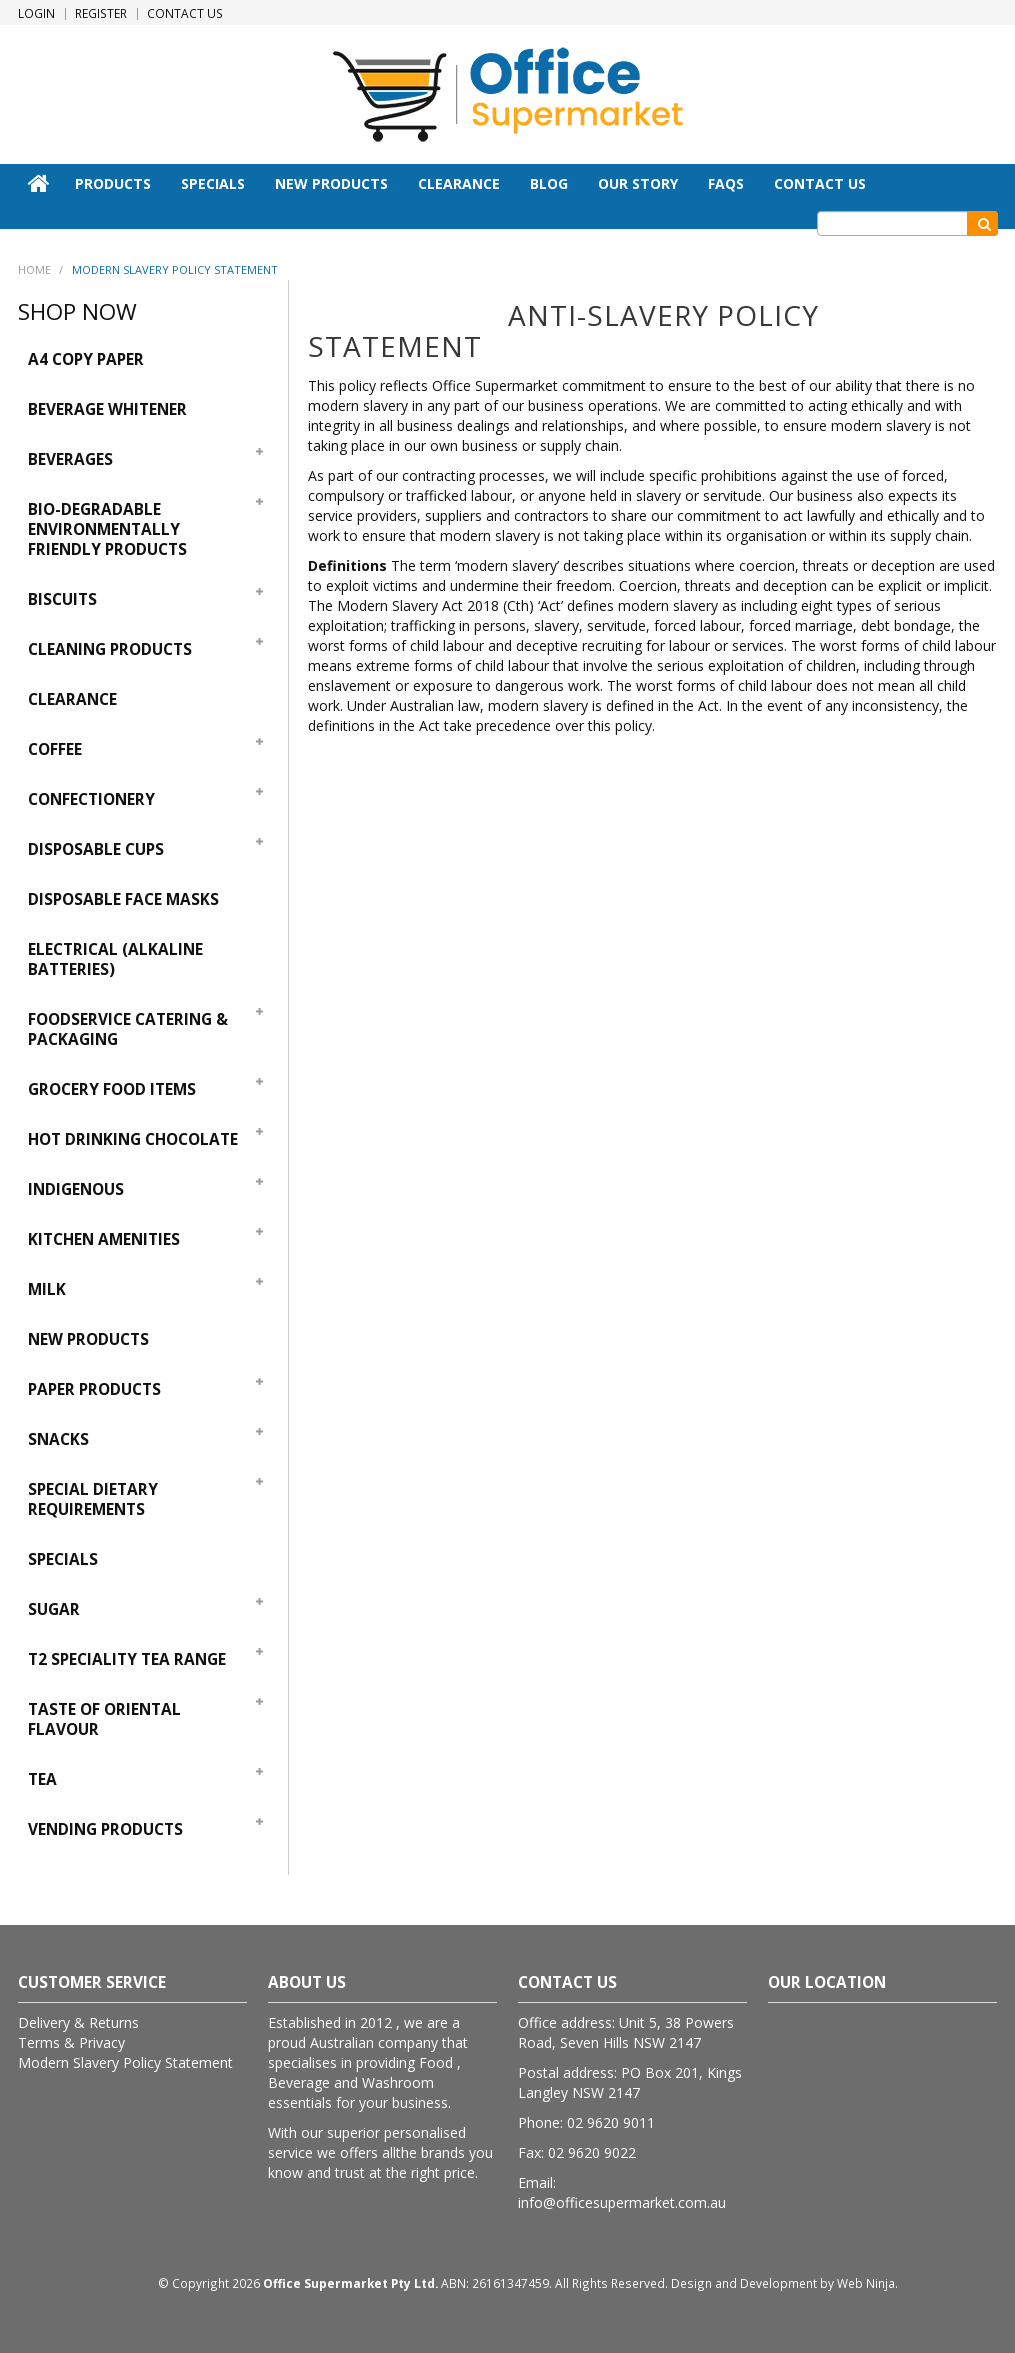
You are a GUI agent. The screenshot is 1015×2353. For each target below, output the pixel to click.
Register (101, 14)
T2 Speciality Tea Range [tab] (127, 1659)
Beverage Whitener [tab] (107, 409)
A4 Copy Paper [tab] (86, 359)
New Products (331, 183)
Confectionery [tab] (91, 799)
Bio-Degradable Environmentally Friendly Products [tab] (107, 529)
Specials (213, 183)
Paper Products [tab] (94, 1389)
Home (39, 183)
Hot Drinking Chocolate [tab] (133, 1139)
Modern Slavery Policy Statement (125, 2062)
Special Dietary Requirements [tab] (93, 1499)
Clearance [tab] (72, 699)
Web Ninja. (867, 2283)
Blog (549, 183)
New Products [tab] (88, 1339)
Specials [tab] (63, 1559)
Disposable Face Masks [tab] (123, 899)
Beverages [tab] (70, 459)
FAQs (726, 183)
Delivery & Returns (78, 2022)
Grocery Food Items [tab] (112, 1089)
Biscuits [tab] (62, 599)
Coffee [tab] (55, 749)
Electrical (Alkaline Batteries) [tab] (115, 959)
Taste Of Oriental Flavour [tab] (104, 1719)
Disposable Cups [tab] (96, 849)
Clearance (459, 183)
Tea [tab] (42, 1779)
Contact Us (185, 14)
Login (36, 14)
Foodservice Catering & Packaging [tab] (128, 1029)
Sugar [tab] (54, 1609)
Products (113, 183)
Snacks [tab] (58, 1439)
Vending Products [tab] (105, 1829)
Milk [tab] (47, 1289)
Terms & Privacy (71, 2042)
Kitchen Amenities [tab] (104, 1239)
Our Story (638, 183)
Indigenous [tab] (76, 1189)
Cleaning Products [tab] (110, 649)
